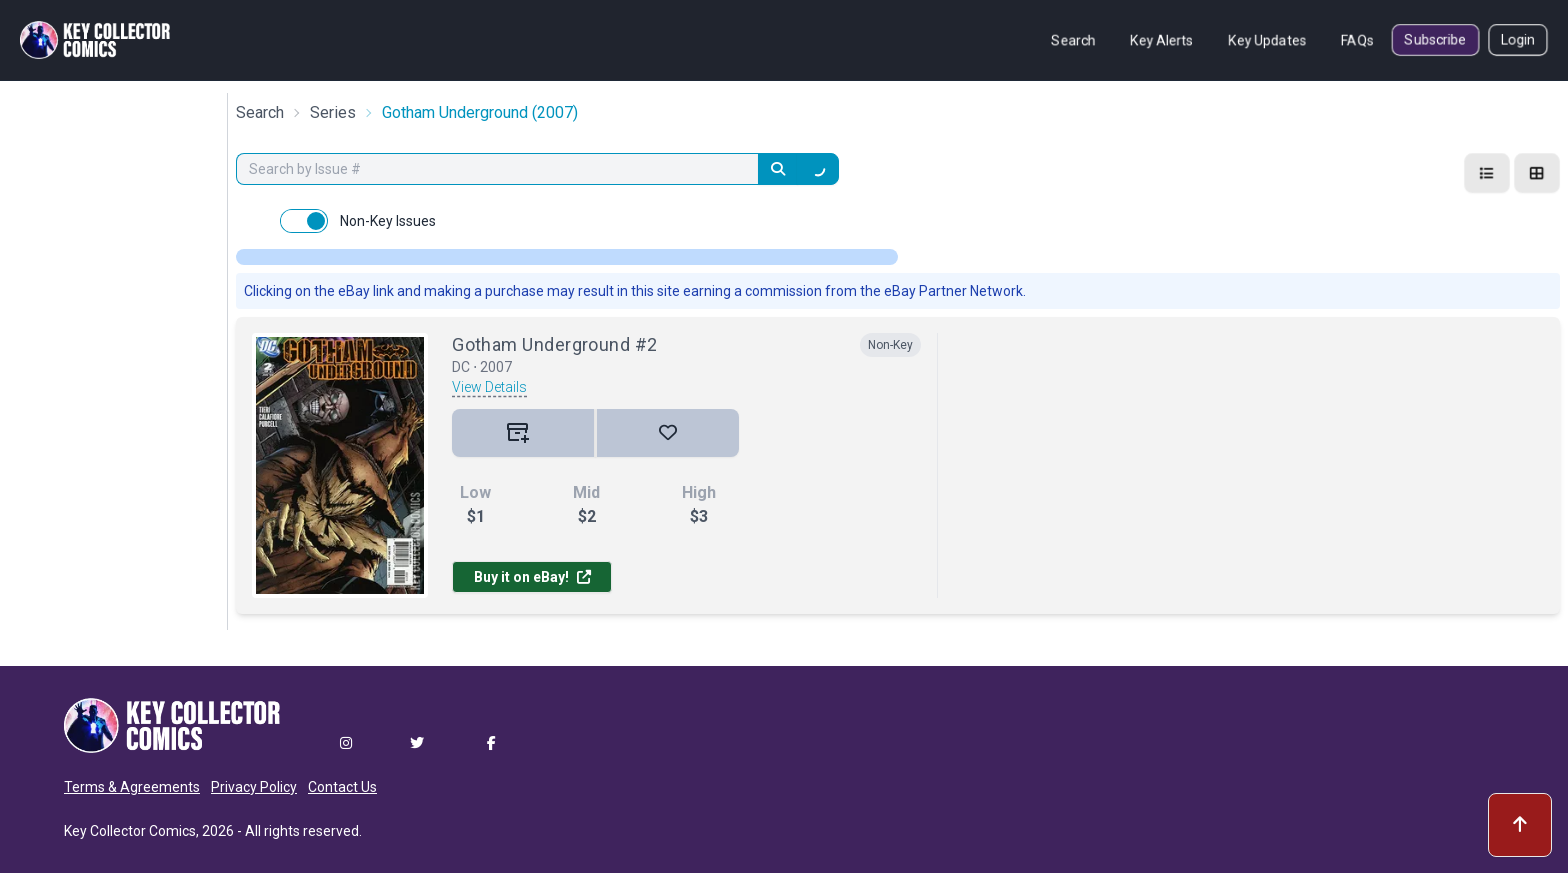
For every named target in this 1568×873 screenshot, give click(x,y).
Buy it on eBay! (532, 577)
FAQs (1357, 40)
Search (1073, 40)
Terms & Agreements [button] (132, 787)
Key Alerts (1162, 40)
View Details (489, 387)
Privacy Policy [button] (254, 787)
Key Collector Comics (130, 831)
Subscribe (1435, 40)
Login (1518, 40)
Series (333, 112)
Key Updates (1267, 40)
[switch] (304, 221)
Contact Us (342, 787)
